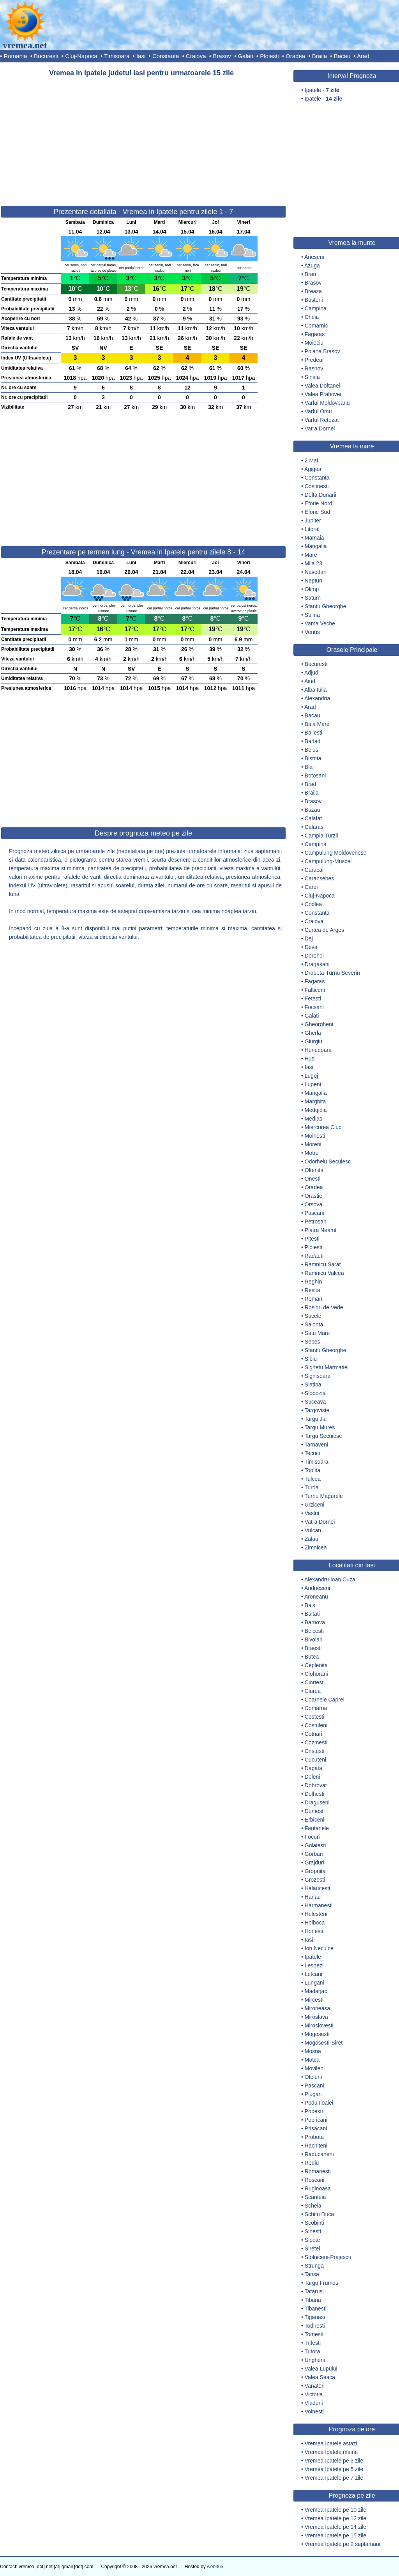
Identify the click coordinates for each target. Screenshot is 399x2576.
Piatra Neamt (321, 1230)
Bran (310, 274)
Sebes (312, 1341)
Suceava (315, 1402)
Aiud (309, 681)
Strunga (314, 2266)
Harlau (313, 1897)
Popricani (316, 2120)
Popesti (314, 2111)
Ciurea (313, 1691)
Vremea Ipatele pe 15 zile (335, 2535)
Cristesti (315, 1751)
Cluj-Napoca (81, 56)
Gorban (314, 1854)
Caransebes (319, 878)
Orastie (313, 1196)
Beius (311, 750)
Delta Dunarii (320, 495)
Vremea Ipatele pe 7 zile (334, 2478)
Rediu (312, 2163)
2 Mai (311, 460)
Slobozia (315, 1393)
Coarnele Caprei (324, 1699)
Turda (312, 1487)
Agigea (312, 469)
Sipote (312, 2240)
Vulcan (313, 1530)
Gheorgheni (319, 1024)
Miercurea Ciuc (323, 1127)
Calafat (313, 818)
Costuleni (316, 1725)
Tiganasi (315, 2317)
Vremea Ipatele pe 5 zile (334, 2469)
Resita (312, 1290)
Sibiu (311, 1359)
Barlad (312, 741)
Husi (310, 1058)
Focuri (312, 1837)
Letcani (313, 1974)
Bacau (342, 56)
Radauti (314, 1256)
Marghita (315, 1101)
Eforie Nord (318, 503)
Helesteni (316, 1914)
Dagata (313, 1768)
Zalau (311, 1539)
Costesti (315, 1717)
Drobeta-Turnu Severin (332, 973)
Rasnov (314, 368)
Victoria (314, 2394)
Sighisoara (317, 1376)
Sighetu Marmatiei (327, 1367)
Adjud (311, 672)
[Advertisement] (143, 138)
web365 (215, 2566)
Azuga (312, 265)
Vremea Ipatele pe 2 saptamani (342, 2544)
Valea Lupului (321, 2368)
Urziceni (315, 1504)
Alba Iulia (315, 690)
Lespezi (314, 1965)
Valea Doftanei (322, 385)
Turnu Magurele (324, 1496)
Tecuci (312, 1453)
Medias (313, 1118)
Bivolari (314, 1639)
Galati (245, 56)
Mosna (313, 2051)
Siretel (312, 2248)
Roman (313, 1299)
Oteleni (313, 2077)
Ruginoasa (318, 2188)
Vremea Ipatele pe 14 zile (335, 2527)
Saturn (313, 598)
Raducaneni (319, 2154)
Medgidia (316, 1110)
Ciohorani (316, 1674)
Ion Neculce (319, 1948)
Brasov (222, 56)
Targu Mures (320, 1427)
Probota (314, 2137)
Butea (312, 1657)
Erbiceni (315, 1819)
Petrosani (316, 1221)
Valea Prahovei (323, 394)
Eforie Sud (317, 512)
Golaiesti (315, 1845)
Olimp (312, 589)
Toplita (312, 1470)
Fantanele (317, 1828)
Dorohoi (314, 956)
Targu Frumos (321, 2283)
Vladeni (314, 2403)
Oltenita (314, 1170)
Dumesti (315, 1811)
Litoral (312, 529)
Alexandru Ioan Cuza (329, 1579)
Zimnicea (316, 1547)
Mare (311, 555)
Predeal (314, 360)
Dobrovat (316, 1785)
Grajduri (314, 1862)
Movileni (315, 2068)
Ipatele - (322, 90)
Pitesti (312, 1239)
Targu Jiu (316, 1419)
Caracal (314, 870)
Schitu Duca (319, 2214)
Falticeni (315, 990)
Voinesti (314, 2411)
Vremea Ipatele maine (331, 2452)
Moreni (313, 1144)
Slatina (313, 1384)
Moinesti (315, 1136)
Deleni (312, 1777)
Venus (312, 632)
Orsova (313, 1204)
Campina (316, 308)
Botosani (315, 775)
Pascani (314, 1213)
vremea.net (25, 45)
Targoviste (317, 1410)
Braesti (313, 1648)
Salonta (314, 1324)
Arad (363, 56)
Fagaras (315, 334)
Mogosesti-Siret (324, 2043)
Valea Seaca (320, 2377)
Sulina (312, 615)
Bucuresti (46, 56)
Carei (311, 887)
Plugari (313, 2094)
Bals (310, 1605)
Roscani (315, 2180)
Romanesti (318, 2171)
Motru (312, 1153)
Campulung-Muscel (328, 861)
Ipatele (313, 1957)
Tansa (312, 2274)
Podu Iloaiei (319, 2103)
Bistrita (313, 758)
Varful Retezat (322, 420)
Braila (319, 56)
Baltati (312, 1614)
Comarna (316, 1708)
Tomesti (314, 2334)
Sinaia (312, 377)
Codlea (313, 904)
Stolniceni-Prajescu (328, 2257)
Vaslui (312, 1513)
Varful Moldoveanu (327, 403)
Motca (312, 2060)
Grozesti (315, 1880)
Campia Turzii (321, 835)
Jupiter (313, 520)
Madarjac (316, 1991)
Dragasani (317, 964)
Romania (15, 56)
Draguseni (317, 1802)
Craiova (196, 56)
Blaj (309, 767)
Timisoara (116, 56)
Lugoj (311, 1076)
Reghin (313, 1281)
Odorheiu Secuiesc (328, 1161)
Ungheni (315, 2360)
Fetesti (313, 998)
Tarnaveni (316, 1444)
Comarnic (316, 325)
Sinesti (313, 2231)
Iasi (140, 56)
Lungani (314, 1982)
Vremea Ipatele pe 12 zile (335, 2518)
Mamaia (314, 538)
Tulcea (313, 1479)
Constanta (165, 56)
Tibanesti (316, 2308)
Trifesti (313, 2343)
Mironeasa (317, 2008)
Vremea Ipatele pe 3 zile (334, 2460)
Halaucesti (317, 1888)
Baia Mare (317, 724)
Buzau (312, 810)
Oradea (295, 56)
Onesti (312, 1179)
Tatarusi (314, 2291)
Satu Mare (317, 1333)
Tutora (312, 2351)
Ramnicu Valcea (324, 1273)
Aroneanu (316, 1596)
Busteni (314, 300)
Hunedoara (318, 1050)
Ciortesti (315, 1682)
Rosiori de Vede (324, 1307)
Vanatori (315, 2386)
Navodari (316, 572)
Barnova (315, 1622)
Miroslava (316, 2017)
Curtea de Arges (324, 930)
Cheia (312, 317)
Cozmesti (316, 1742)
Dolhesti (315, 1794)
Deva (311, 947)
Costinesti (316, 486)
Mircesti (314, 2000)
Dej (309, 938)
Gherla (313, 1033)
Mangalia (316, 546)
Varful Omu (318, 411)
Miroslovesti (319, 2025)
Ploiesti (269, 56)
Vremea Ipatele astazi (331, 2443)
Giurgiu (313, 1041)
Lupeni (313, 1084)
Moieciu (314, 343)
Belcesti (314, 1631)
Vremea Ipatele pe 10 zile (335, 2510)
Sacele (313, 1316)
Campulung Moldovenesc (335, 853)
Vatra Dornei (320, 428)
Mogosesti (317, 2034)
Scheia (313, 2205)
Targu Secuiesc (323, 1436)
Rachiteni (316, 2145)
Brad (310, 784)
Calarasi (315, 827)
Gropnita (315, 1871)
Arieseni (314, 257)
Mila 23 (313, 563)
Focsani (314, 1007)
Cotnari (313, 1734)
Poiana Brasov (322, 351)
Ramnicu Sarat (323, 1264)
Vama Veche (320, 623)
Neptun (313, 580)
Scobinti (314, 2223)
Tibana (313, 2300)
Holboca (315, 1922)
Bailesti (313, 732)
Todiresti (315, 2326)
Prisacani (316, 2128)
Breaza (313, 291)
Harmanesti (319, 1905)
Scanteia (315, 2197)
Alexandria (317, 698)
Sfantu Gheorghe (325, 606)
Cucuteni (315, 1759)
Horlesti (314, 1931)
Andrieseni (317, 1588)
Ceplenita (316, 1665)
